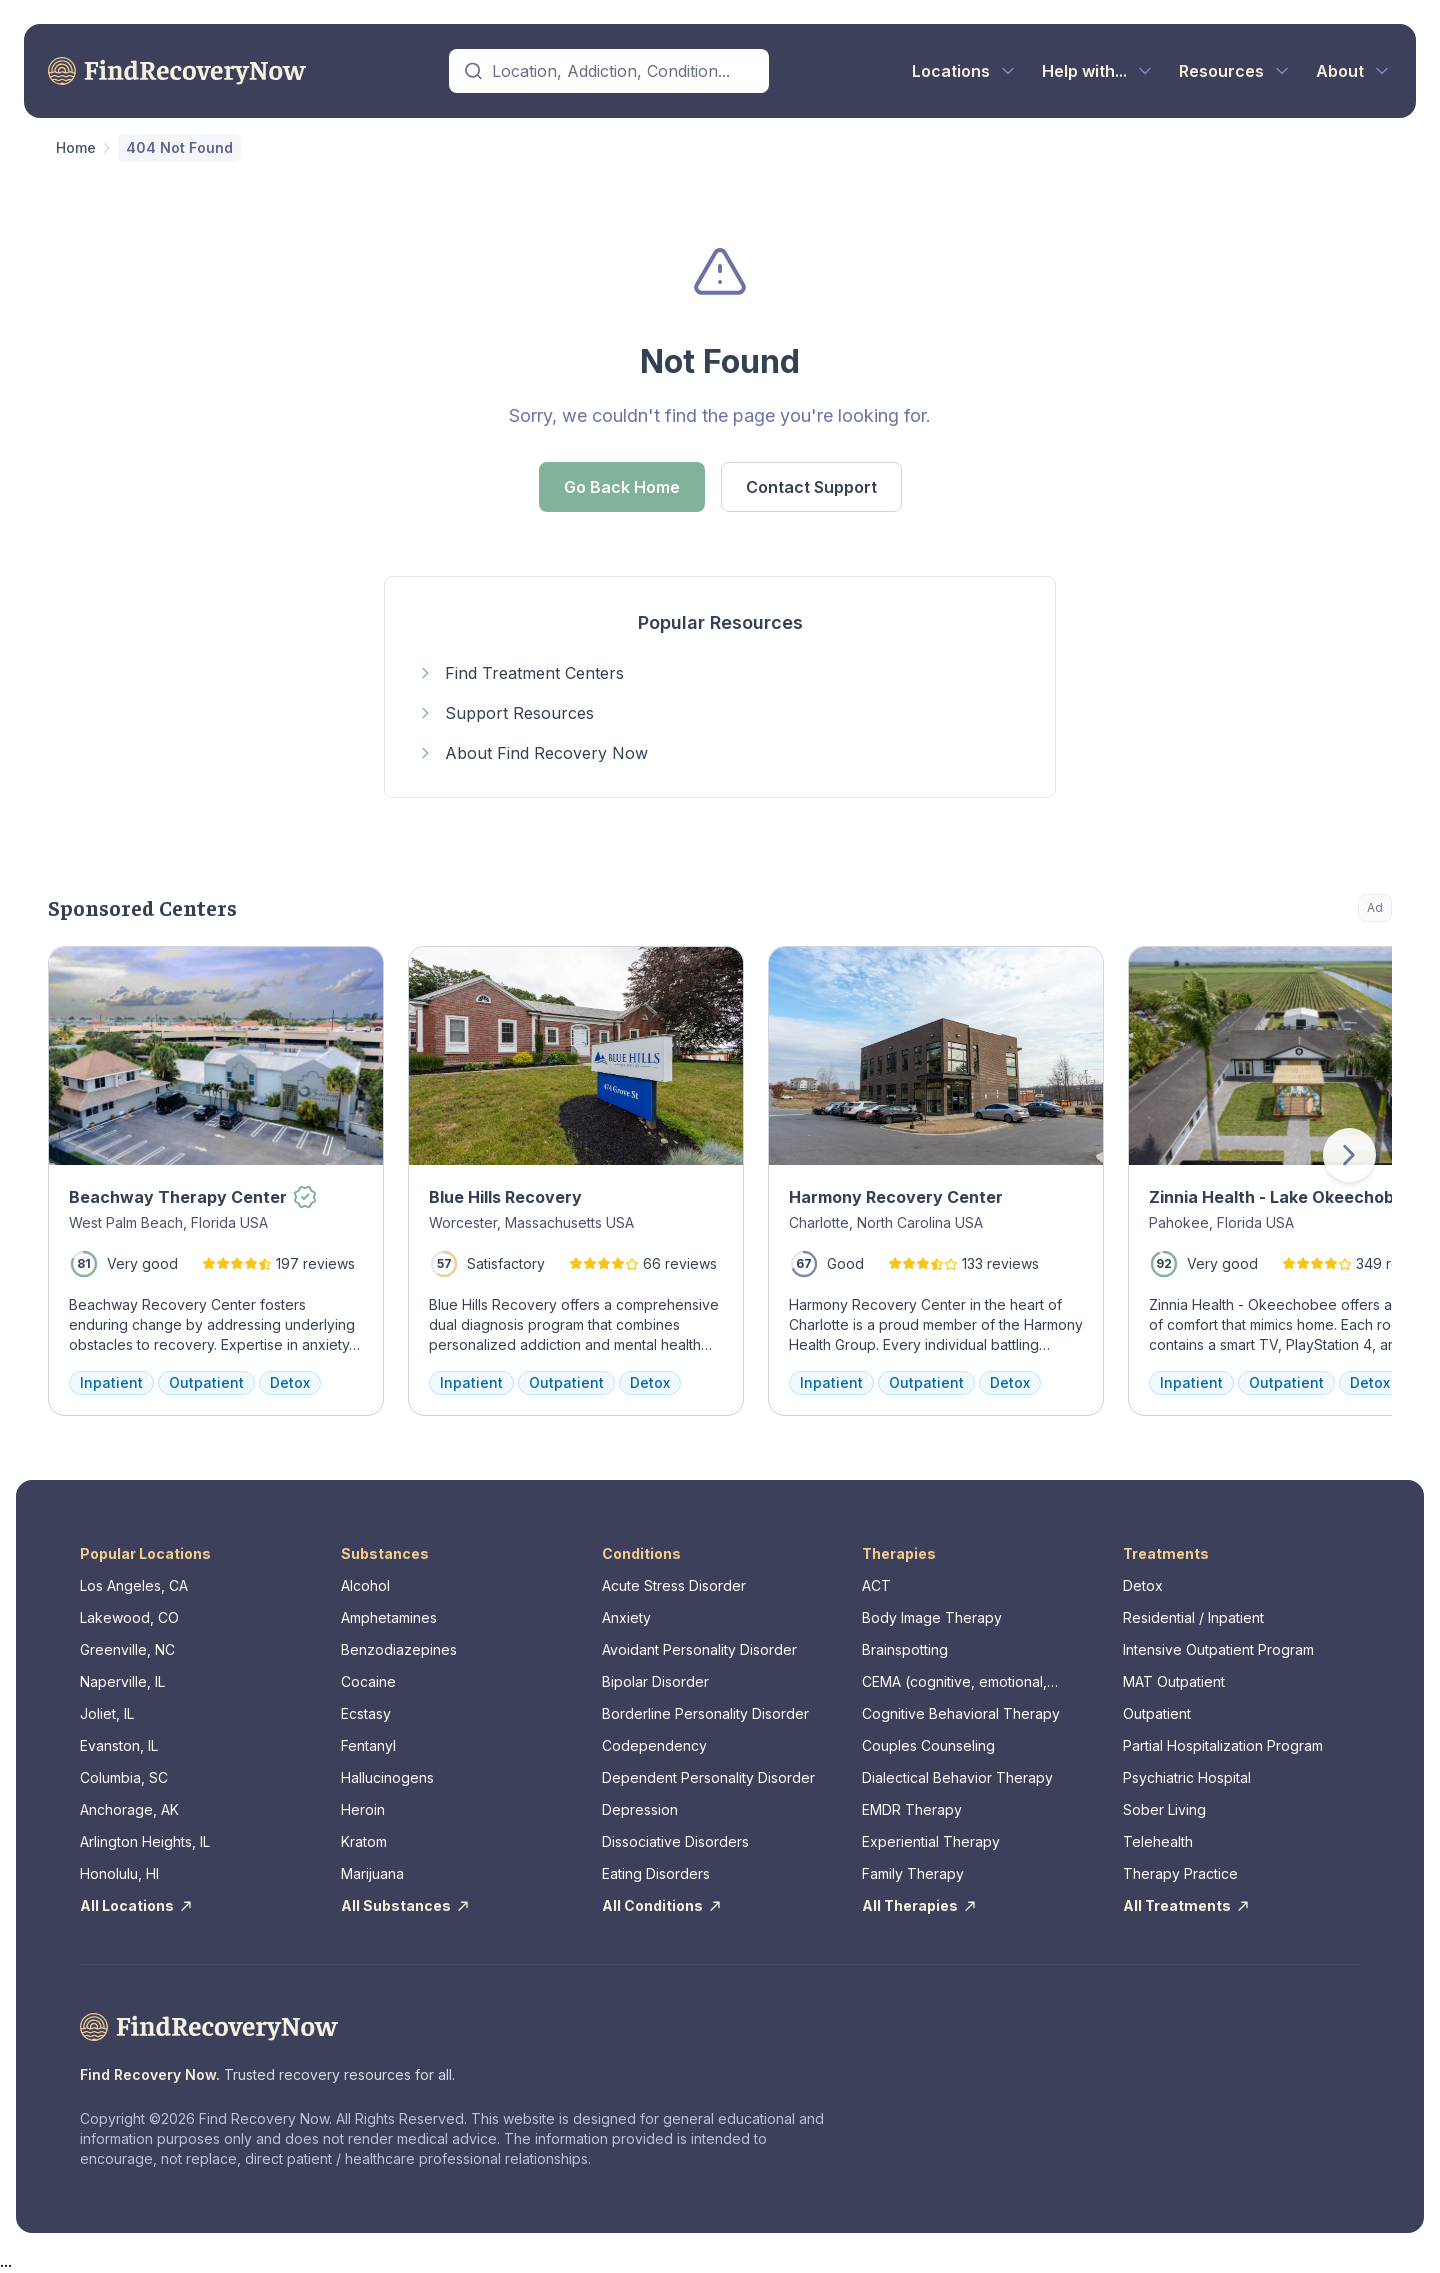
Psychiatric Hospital (1187, 1777)
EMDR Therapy (912, 1809)
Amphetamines (389, 1617)
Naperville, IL (122, 1681)
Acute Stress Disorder (674, 1585)
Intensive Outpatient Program (1218, 1649)
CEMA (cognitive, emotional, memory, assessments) (954, 1682)
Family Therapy (913, 1873)
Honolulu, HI (119, 1873)
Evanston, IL (119, 1745)
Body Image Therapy (932, 1617)
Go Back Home (622, 487)
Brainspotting (905, 1649)
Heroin (363, 1809)
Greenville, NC (127, 1649)
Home (76, 147)
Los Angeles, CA (134, 1585)
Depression (640, 1809)
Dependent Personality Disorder (708, 1777)
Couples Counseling (928, 1745)
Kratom (364, 1841)
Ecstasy (366, 1713)
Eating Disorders (656, 1873)
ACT (876, 1585)
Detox (1143, 1585)
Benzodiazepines (399, 1649)
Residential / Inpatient (1193, 1617)
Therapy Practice (1180, 1873)
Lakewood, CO (129, 1617)
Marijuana (372, 1873)
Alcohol (365, 1585)
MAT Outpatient (1174, 1681)
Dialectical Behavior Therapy (957, 1777)
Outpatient (1157, 1713)
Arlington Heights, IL (145, 1841)
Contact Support (811, 487)
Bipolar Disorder (655, 1681)
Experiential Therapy (931, 1841)
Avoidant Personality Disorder (699, 1649)
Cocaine (368, 1681)
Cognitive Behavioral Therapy (961, 1713)
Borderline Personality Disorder (705, 1713)
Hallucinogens (387, 1777)
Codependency (654, 1745)
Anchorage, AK (129, 1809)
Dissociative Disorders (675, 1841)
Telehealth (1158, 1841)
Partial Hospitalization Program (1223, 1745)
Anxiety (626, 1617)
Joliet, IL (107, 1713)
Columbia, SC (124, 1777)
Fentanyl (368, 1745)
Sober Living (1164, 1809)
